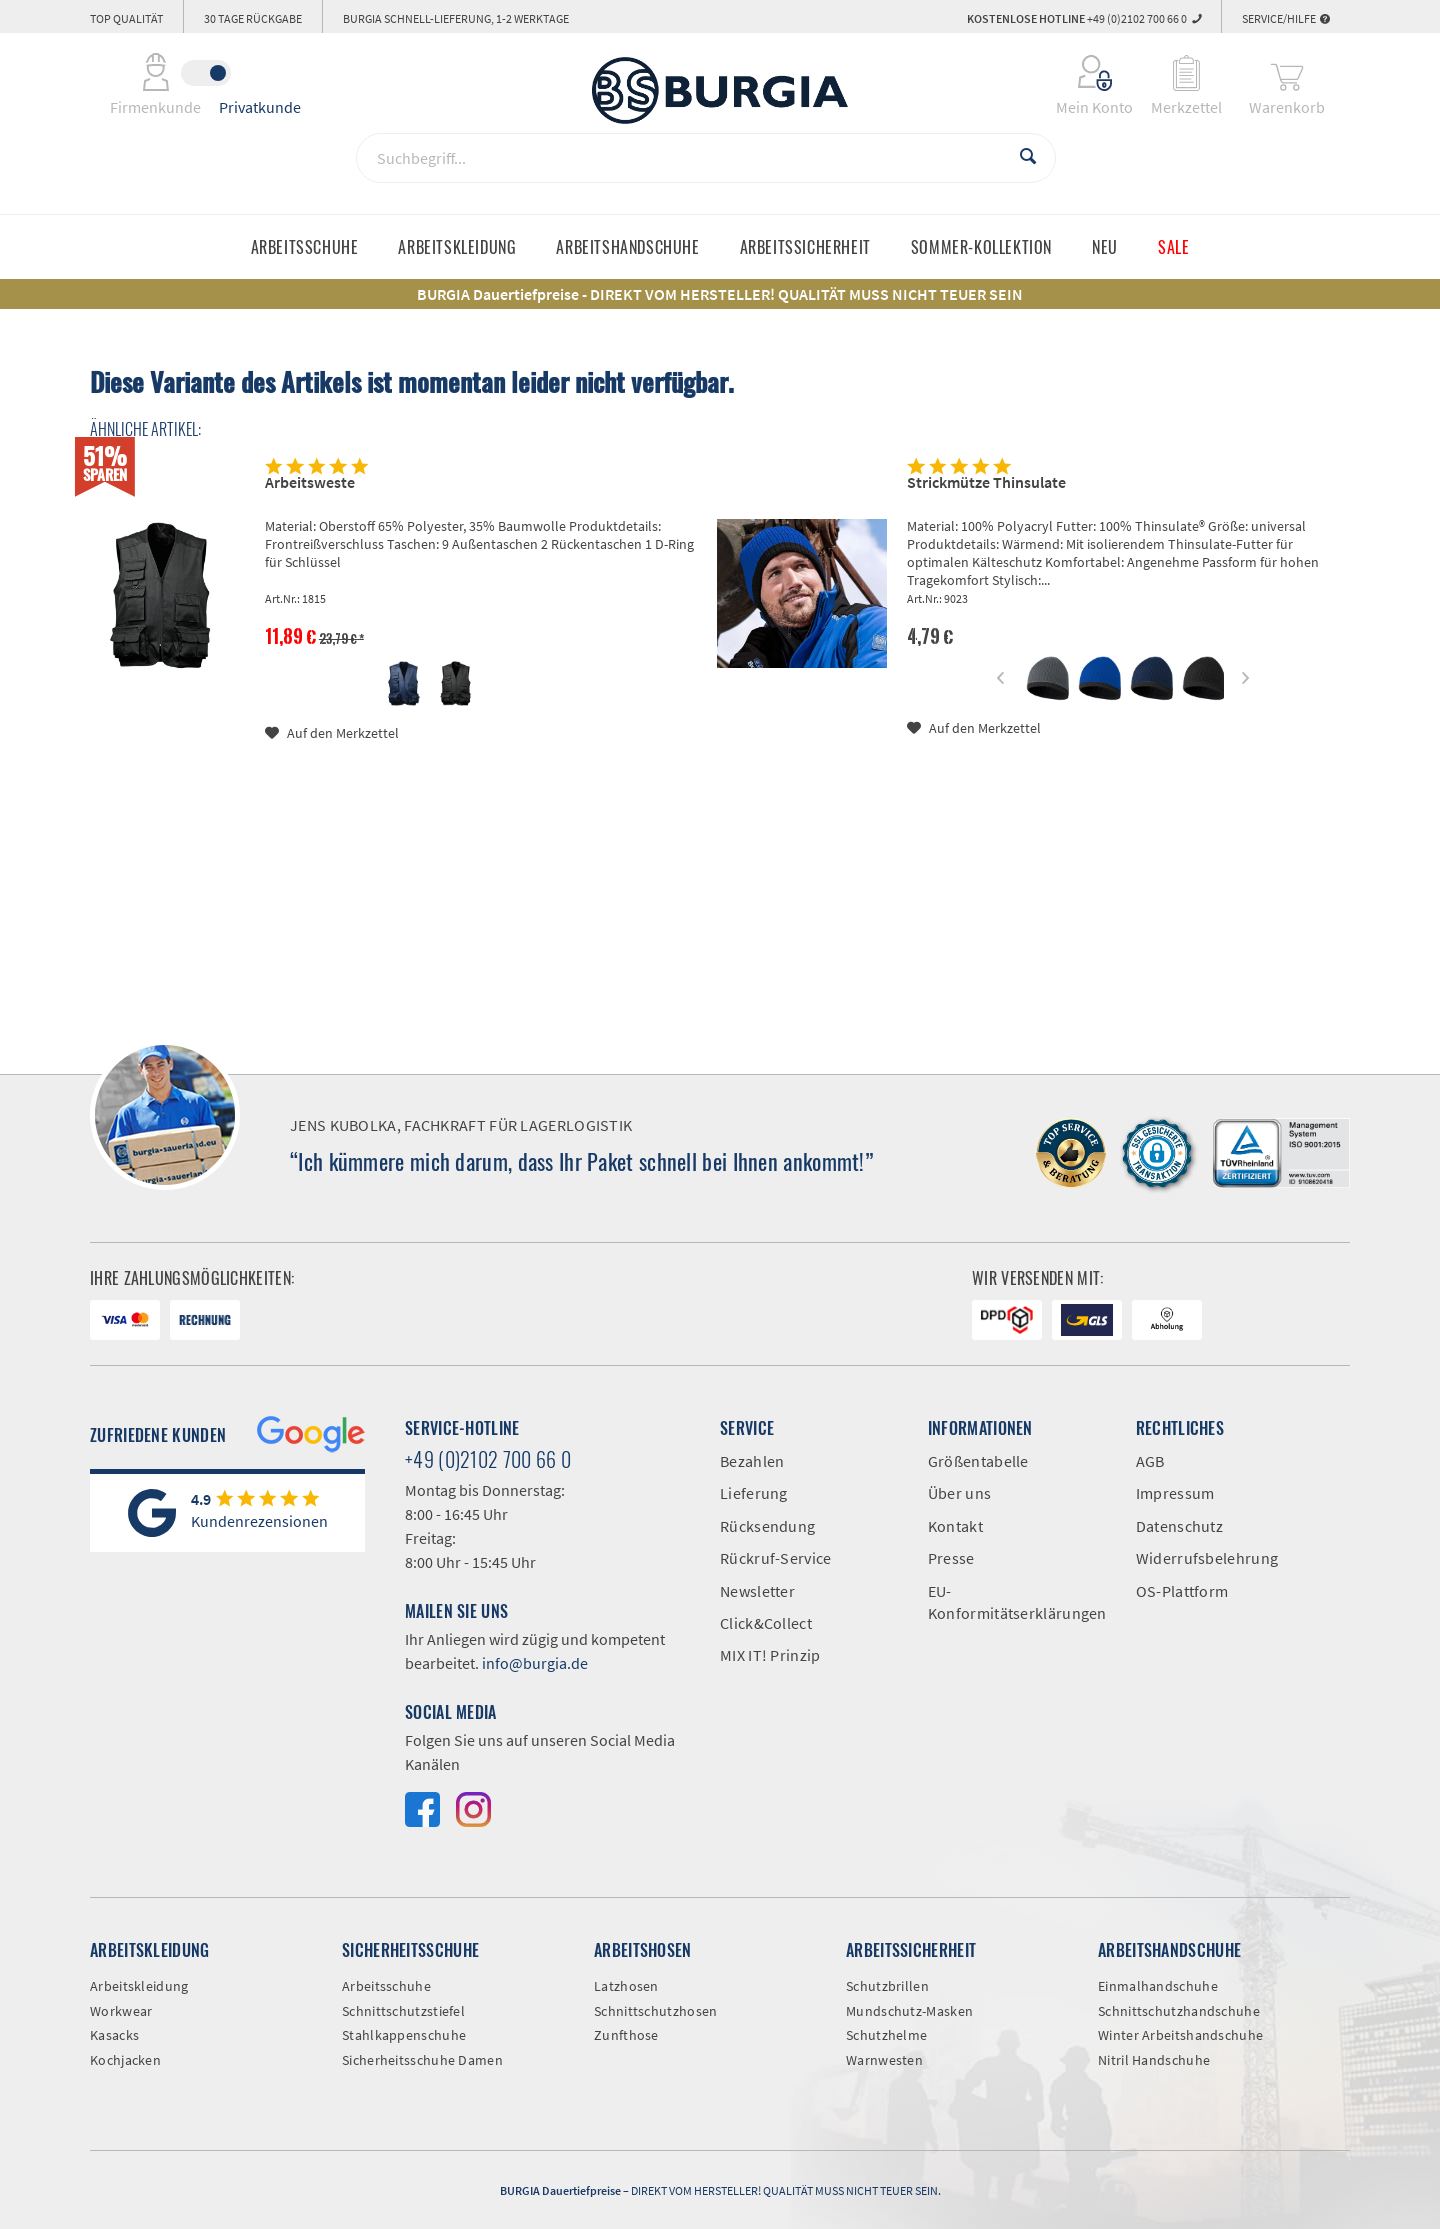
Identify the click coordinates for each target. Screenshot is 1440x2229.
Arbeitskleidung (139, 1986)
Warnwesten (884, 2060)
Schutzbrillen (887, 1986)
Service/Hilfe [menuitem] (1286, 18)
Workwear (121, 2011)
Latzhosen (626, 1986)
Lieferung (754, 1493)
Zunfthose (626, 2035)
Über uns (959, 1493)
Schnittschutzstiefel (403, 2011)
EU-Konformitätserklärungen (1017, 1602)
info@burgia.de (535, 1663)
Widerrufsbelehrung (1207, 1558)
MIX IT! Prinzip (770, 1655)
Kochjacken (125, 2060)
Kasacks (114, 2035)
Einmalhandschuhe (1158, 1986)
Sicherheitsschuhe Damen (422, 2060)
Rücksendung (767, 1526)
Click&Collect (766, 1623)
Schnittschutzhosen (655, 2011)
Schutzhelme (886, 2035)
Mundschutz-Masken (909, 2011)
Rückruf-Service (776, 1558)
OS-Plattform (1182, 1591)
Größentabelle (978, 1461)
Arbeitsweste (310, 482)
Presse (951, 1558)
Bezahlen (752, 1461)
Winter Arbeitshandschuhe (1180, 2035)
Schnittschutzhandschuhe (1179, 2011)
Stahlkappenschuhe (404, 2035)
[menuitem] (1081, 73)
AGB (1150, 1461)
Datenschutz (1179, 1526)
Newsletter (757, 1591)
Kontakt (955, 1526)
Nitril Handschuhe (1154, 2060)
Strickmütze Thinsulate (986, 482)
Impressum (1175, 1493)
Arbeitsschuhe (386, 1986)
